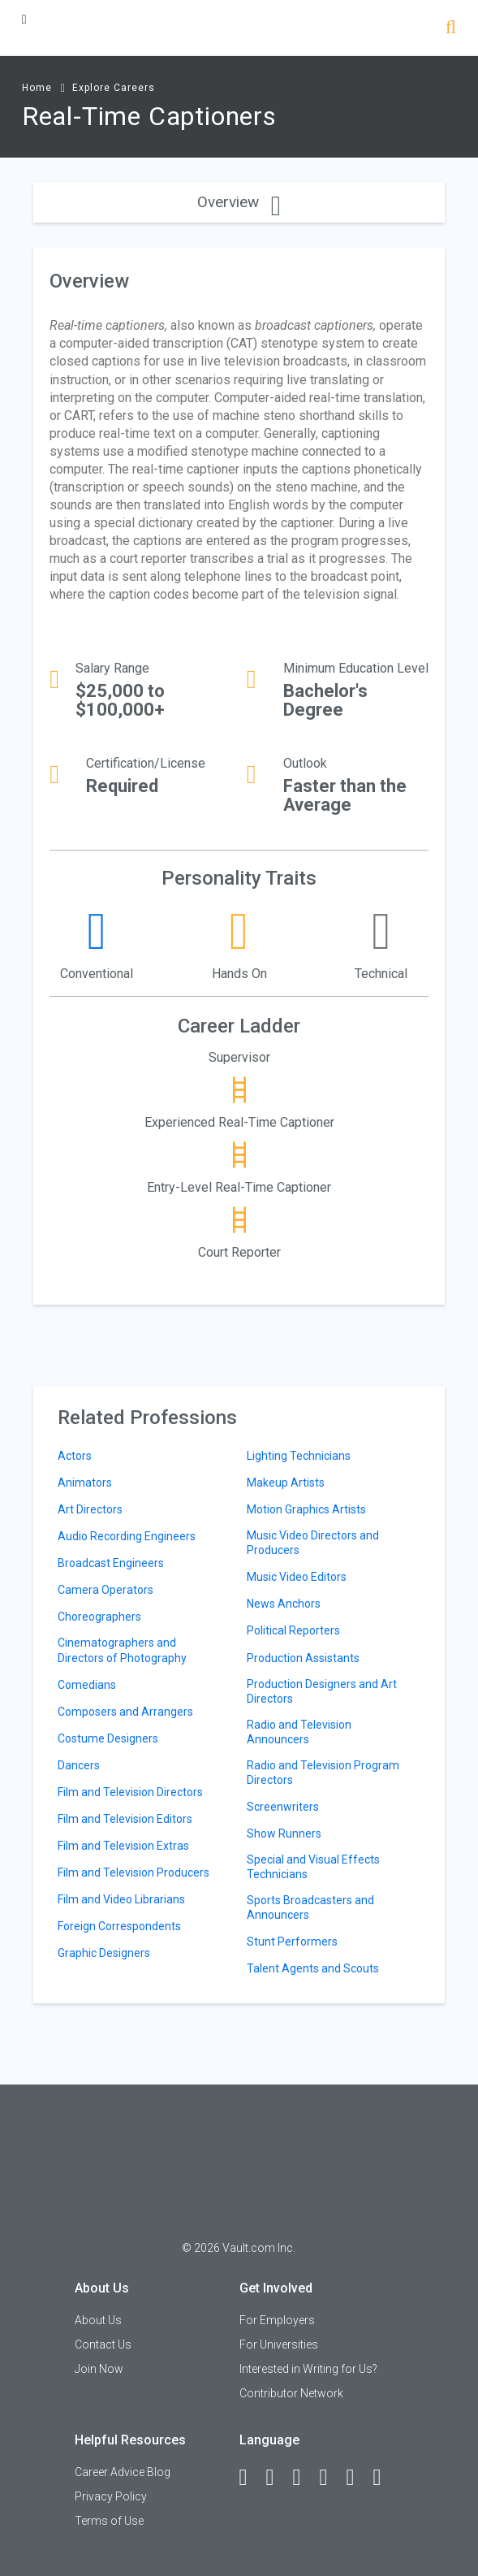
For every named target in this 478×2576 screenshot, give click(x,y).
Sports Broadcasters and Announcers (310, 1907)
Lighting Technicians (299, 1455)
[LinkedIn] (277, 2478)
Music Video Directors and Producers (313, 1542)
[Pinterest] (358, 2478)
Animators (85, 1482)
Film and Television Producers (133, 1872)
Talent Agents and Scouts (313, 1968)
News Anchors (284, 1603)
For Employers (277, 2320)
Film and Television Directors (130, 1792)
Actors (75, 1455)
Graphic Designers (104, 1952)
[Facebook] (250, 2478)
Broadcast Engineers (111, 1562)
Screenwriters (283, 1806)
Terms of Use (109, 2520)
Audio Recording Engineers (127, 1536)
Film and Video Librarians (121, 1899)
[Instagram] (331, 2478)
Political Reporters (293, 1630)
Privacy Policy (111, 2496)
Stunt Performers (292, 1941)
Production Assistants (303, 1658)
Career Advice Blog (122, 2472)
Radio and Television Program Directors (323, 1772)
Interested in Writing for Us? (308, 2368)
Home (37, 87)
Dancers (79, 1765)
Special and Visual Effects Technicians (313, 1867)
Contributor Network (291, 2393)
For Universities (278, 2344)
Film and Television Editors (125, 1818)
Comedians (87, 1684)
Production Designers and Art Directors (322, 1691)
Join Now (99, 2368)
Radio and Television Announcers (299, 1732)
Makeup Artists (286, 1482)
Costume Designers (108, 1738)
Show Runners (284, 1833)
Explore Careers (113, 87)
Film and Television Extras (123, 1845)
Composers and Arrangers (125, 1711)
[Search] (451, 29)
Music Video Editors (297, 1576)
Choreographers (99, 1616)
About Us (98, 2320)
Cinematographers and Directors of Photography (122, 1650)
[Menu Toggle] (24, 19)
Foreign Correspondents (119, 1926)
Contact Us (103, 2344)
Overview (239, 202)
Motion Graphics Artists (306, 1509)
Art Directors (90, 1509)
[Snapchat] (384, 2478)
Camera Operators (105, 1589)
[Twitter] (304, 2478)
